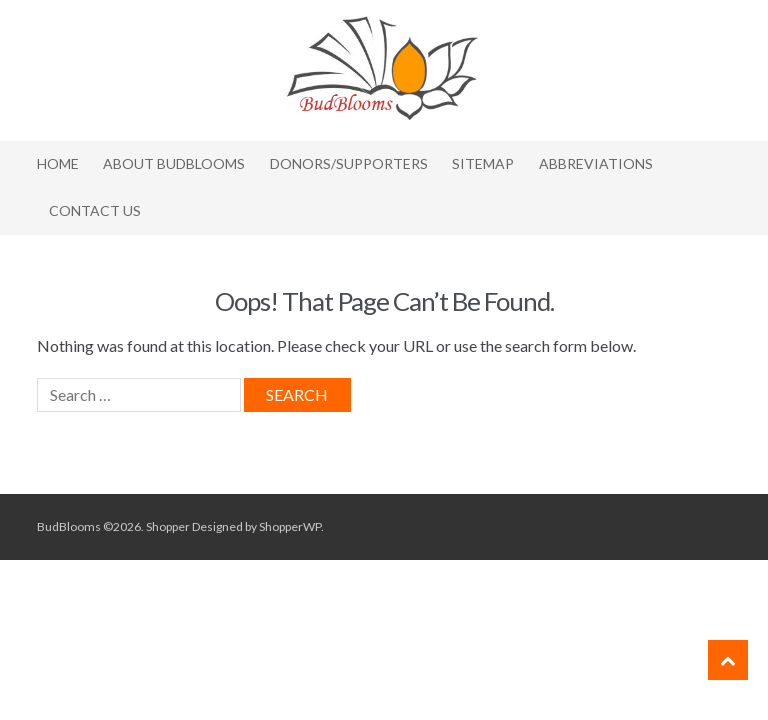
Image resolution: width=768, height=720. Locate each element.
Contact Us (95, 210)
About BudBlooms (174, 163)
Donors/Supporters (349, 163)
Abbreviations (596, 163)
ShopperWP (290, 526)
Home (58, 163)
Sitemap (483, 163)
